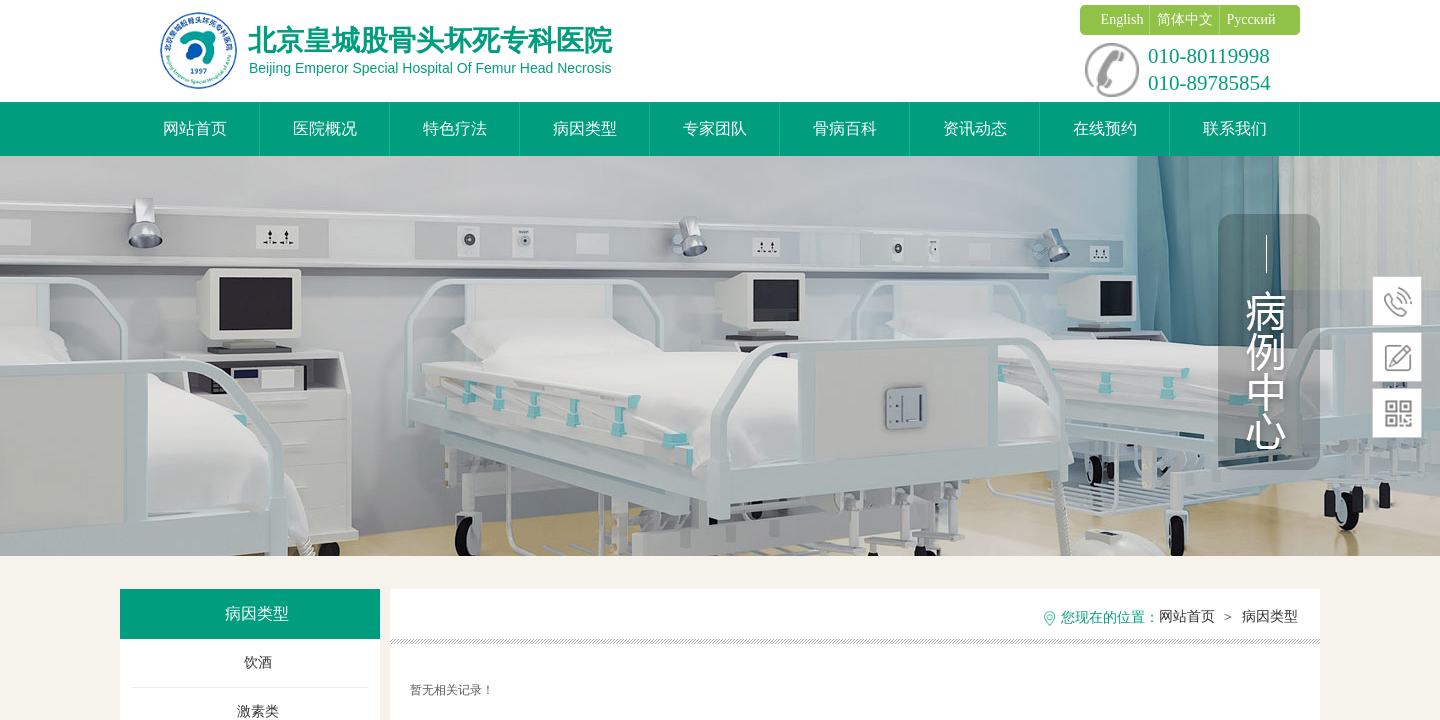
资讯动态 (975, 128)
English (1122, 19)
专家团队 (715, 128)
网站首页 (195, 128)
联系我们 (1235, 128)
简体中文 (1185, 19)
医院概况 (325, 128)
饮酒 (258, 662)
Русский (1250, 19)
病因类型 (585, 128)
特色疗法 (455, 128)
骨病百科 (845, 128)
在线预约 (1105, 128)
